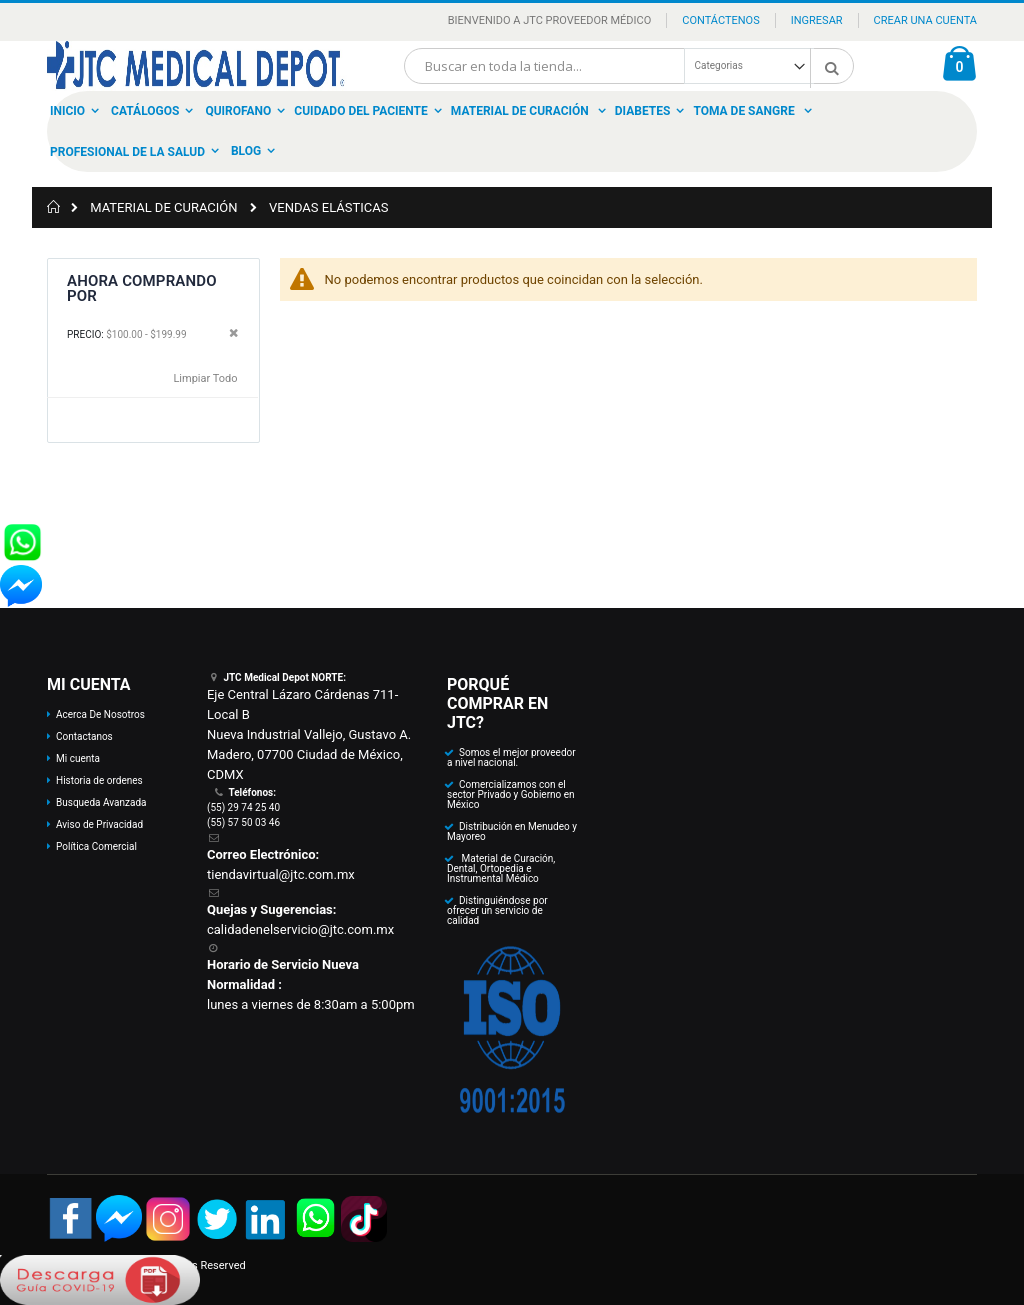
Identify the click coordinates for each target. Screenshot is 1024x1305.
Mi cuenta (78, 758)
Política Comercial (96, 846)
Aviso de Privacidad (99, 824)
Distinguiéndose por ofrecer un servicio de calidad (497, 910)
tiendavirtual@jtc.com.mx (281, 874)
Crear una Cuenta (925, 20)
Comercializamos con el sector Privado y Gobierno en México (511, 794)
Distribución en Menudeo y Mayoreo (512, 831)
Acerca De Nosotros (100, 714)
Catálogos (145, 111)
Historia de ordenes (99, 780)
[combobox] (629, 66)
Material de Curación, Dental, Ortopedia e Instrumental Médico (501, 868)
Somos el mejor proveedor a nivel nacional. (511, 757)
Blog (246, 151)
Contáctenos (720, 20)
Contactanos (84, 736)
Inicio (67, 111)
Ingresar (817, 20)
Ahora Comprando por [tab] (142, 288)
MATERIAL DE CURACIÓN (163, 207)
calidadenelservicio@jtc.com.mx (300, 929)
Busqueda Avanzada (101, 802)
